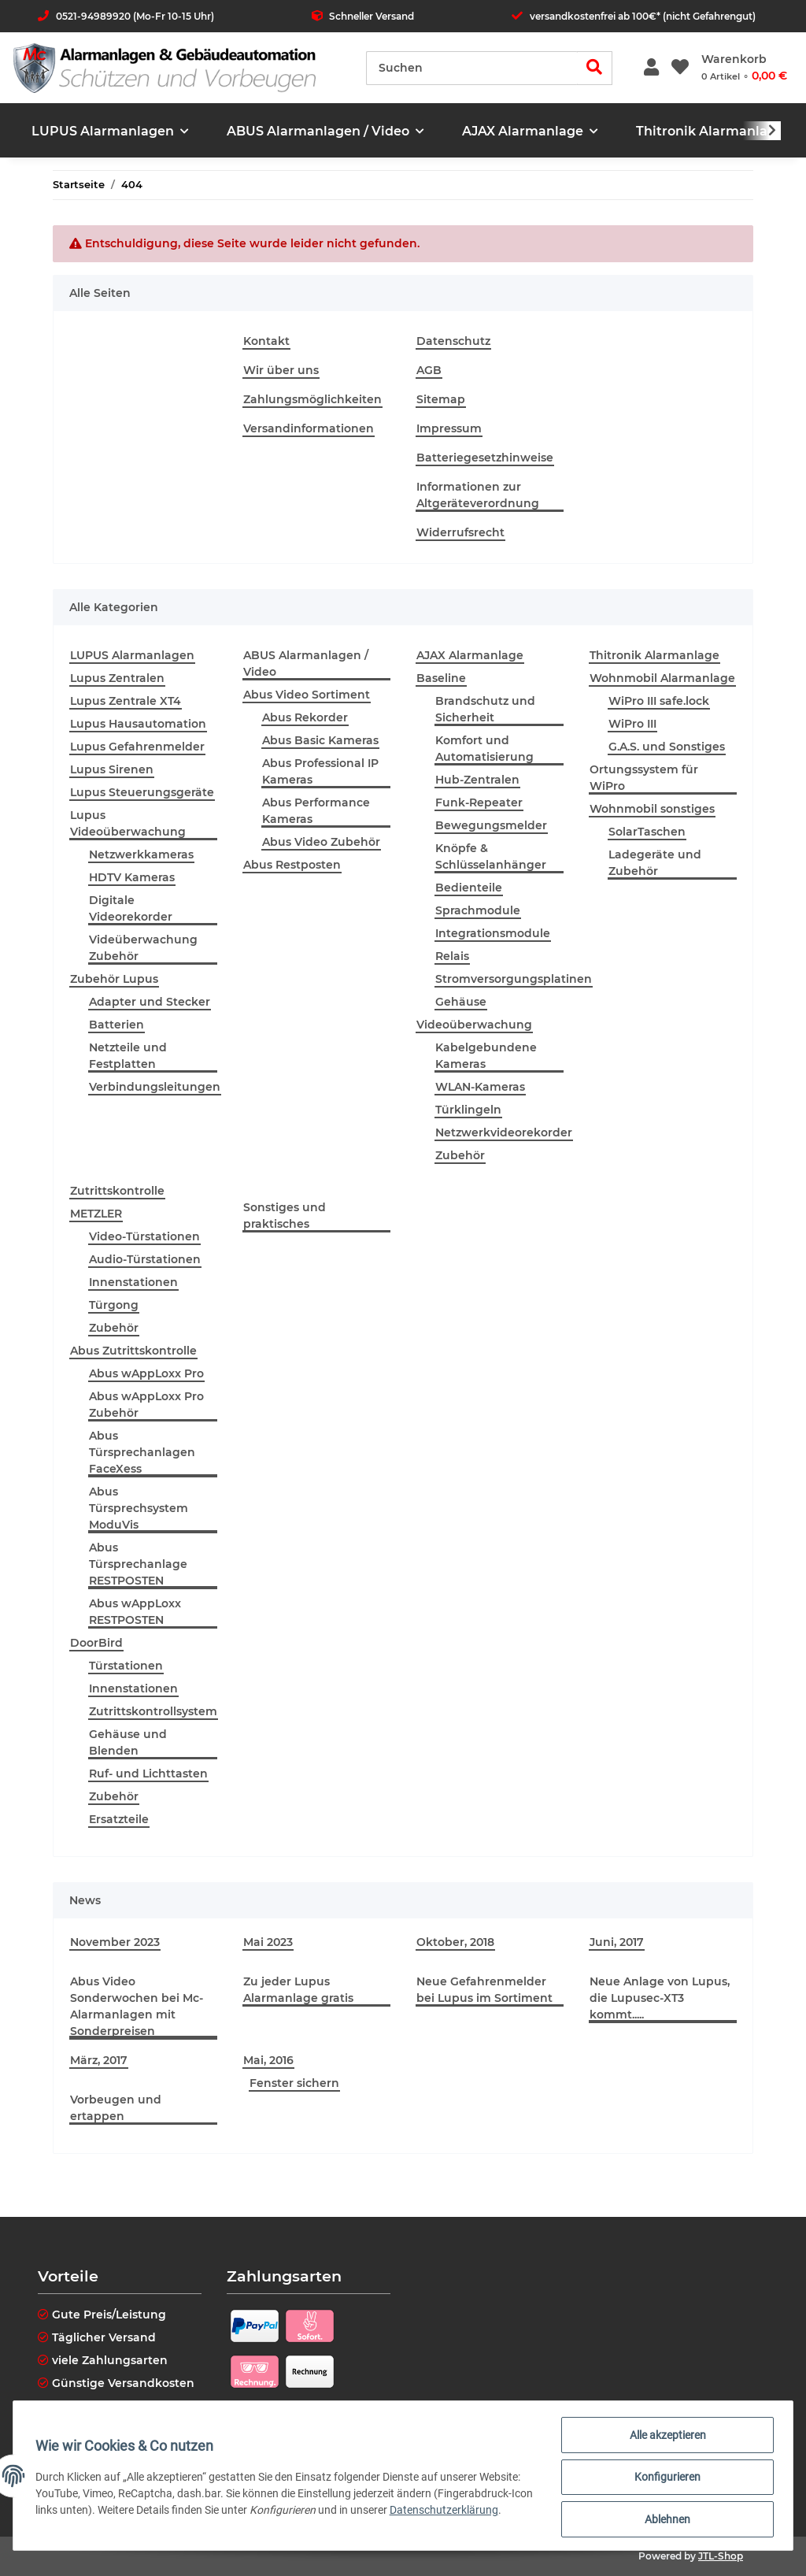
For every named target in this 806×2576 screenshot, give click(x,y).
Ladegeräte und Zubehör (654, 862)
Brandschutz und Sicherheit (485, 709)
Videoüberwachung (474, 1024)
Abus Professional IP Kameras (320, 771)
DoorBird (96, 1643)
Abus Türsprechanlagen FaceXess (142, 1452)
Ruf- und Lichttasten (148, 1773)
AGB (429, 370)
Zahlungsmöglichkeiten (312, 399)
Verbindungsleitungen (154, 1087)
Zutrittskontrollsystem (153, 1711)
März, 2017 (99, 2060)
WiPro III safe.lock (658, 701)
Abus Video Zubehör (321, 842)
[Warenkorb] (744, 67)
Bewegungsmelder (491, 825)
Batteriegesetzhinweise (484, 457)
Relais (452, 956)
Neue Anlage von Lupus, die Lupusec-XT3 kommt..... (660, 1998)
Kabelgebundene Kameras (486, 1055)
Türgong (114, 1305)
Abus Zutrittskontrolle (133, 1351)
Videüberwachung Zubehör (143, 947)
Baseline (441, 678)
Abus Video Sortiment (306, 695)
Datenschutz (453, 341)
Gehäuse (460, 1002)
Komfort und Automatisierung (484, 748)
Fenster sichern (294, 2083)
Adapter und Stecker (149, 1002)
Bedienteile (468, 887)
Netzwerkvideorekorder (503, 1132)
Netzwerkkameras (141, 854)
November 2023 (115, 1942)
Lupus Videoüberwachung (128, 823)
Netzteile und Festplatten (128, 1055)
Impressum (449, 428)
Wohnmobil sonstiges (652, 809)
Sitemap (440, 399)
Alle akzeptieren (665, 2438)
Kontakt (266, 341)
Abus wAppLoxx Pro (146, 1373)
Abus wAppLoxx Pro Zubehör (146, 1404)
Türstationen (126, 1666)
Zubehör (460, 1155)
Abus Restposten (292, 865)
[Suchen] (472, 68)
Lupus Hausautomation (138, 724)
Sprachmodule (477, 910)
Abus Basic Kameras (320, 740)
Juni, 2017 (617, 1942)
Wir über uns (281, 370)
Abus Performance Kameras (316, 810)
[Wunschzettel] (680, 68)
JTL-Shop (720, 2556)
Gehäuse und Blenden (128, 1742)
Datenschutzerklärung (470, 2512)
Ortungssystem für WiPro (644, 777)
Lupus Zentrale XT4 (125, 701)
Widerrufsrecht (460, 532)
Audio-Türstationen (145, 1259)
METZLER (96, 1213)
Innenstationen (133, 1282)
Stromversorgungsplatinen (513, 979)
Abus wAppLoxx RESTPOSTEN (135, 1611)
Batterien (116, 1024)
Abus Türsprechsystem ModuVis (138, 1508)
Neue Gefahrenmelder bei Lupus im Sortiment (484, 1989)
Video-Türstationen (144, 1236)
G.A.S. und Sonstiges (666, 746)
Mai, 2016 (268, 2060)
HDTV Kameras (132, 877)
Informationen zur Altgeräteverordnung (477, 495)
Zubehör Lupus (114, 979)
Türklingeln (468, 1110)
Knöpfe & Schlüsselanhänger (490, 856)
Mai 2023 (268, 1942)
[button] (651, 68)
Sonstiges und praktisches (284, 1215)
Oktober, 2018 (455, 1942)
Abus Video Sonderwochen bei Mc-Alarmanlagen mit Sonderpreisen (136, 2006)
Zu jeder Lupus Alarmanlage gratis (298, 1989)
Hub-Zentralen (477, 780)
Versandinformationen (308, 428)
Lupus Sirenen (111, 769)
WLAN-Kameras (480, 1087)
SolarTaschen (647, 832)
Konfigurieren (664, 2479)
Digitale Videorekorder (130, 908)
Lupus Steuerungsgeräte (142, 792)
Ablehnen (664, 2520)
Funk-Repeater (479, 802)
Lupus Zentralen (117, 678)
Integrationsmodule (492, 933)
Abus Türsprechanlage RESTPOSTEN (138, 1564)
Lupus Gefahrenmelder (137, 746)
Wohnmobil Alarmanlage (662, 678)
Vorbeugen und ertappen (115, 2107)
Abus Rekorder (305, 717)
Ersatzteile (119, 1819)
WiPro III (632, 724)
